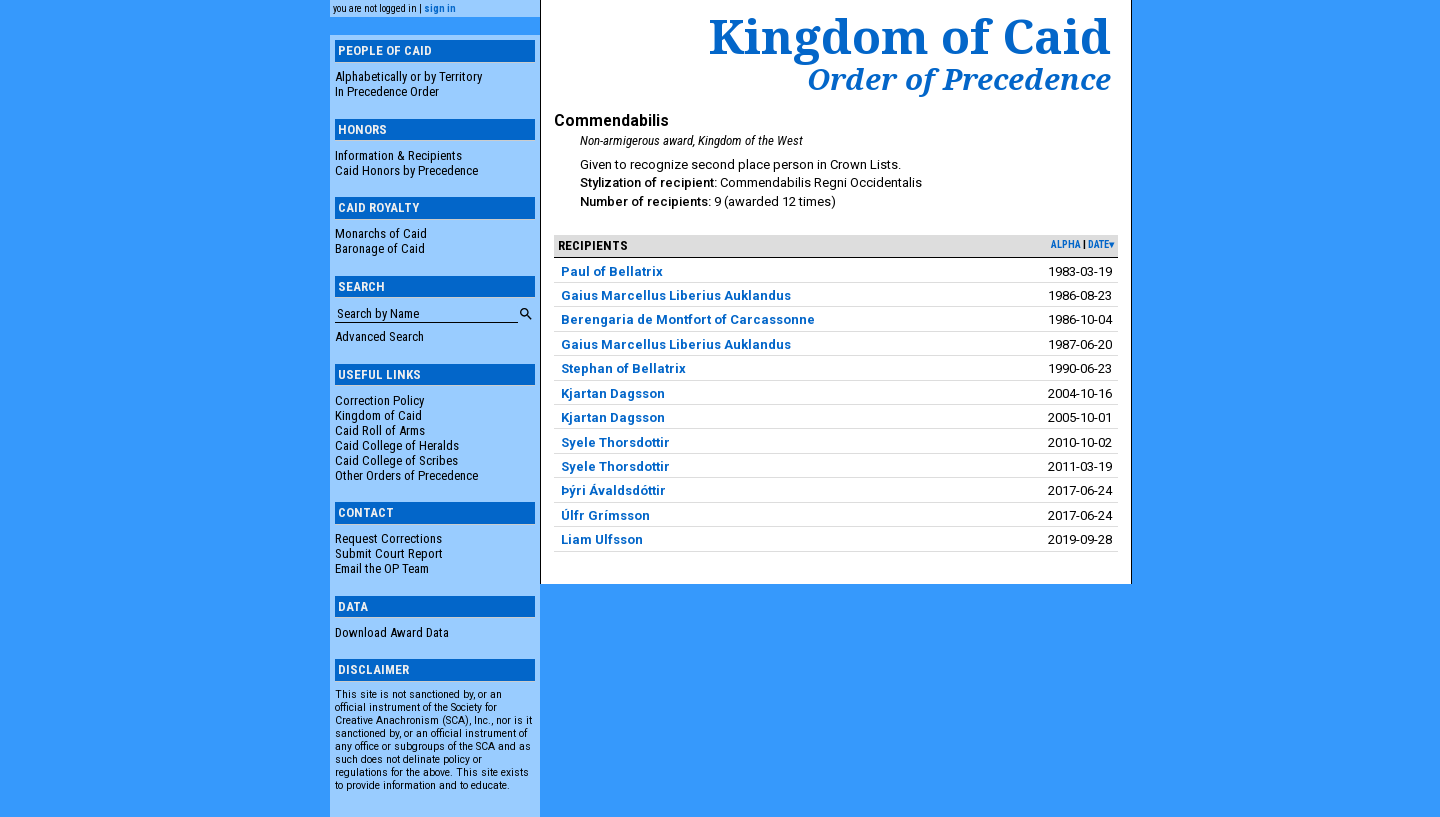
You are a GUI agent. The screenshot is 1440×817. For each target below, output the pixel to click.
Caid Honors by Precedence (406, 170)
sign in (440, 8)
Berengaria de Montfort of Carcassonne (688, 319)
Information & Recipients (398, 155)
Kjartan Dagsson (613, 393)
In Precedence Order (387, 91)
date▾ (1101, 244)
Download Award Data (392, 632)
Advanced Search (379, 336)
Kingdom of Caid (378, 415)
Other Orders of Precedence (406, 475)
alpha (1066, 244)
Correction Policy (379, 400)
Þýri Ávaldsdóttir (613, 490)
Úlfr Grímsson (605, 515)
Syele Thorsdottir (615, 442)
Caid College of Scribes (396, 460)
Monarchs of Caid (381, 233)
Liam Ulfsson (602, 539)
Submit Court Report (389, 553)
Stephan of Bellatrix (623, 368)
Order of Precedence (959, 79)
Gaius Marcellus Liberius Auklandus (676, 295)
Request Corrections (388, 538)
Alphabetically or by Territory (408, 76)
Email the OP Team (382, 568)
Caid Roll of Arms (380, 430)
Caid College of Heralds (397, 445)
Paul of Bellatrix (612, 271)
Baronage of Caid (380, 248)
